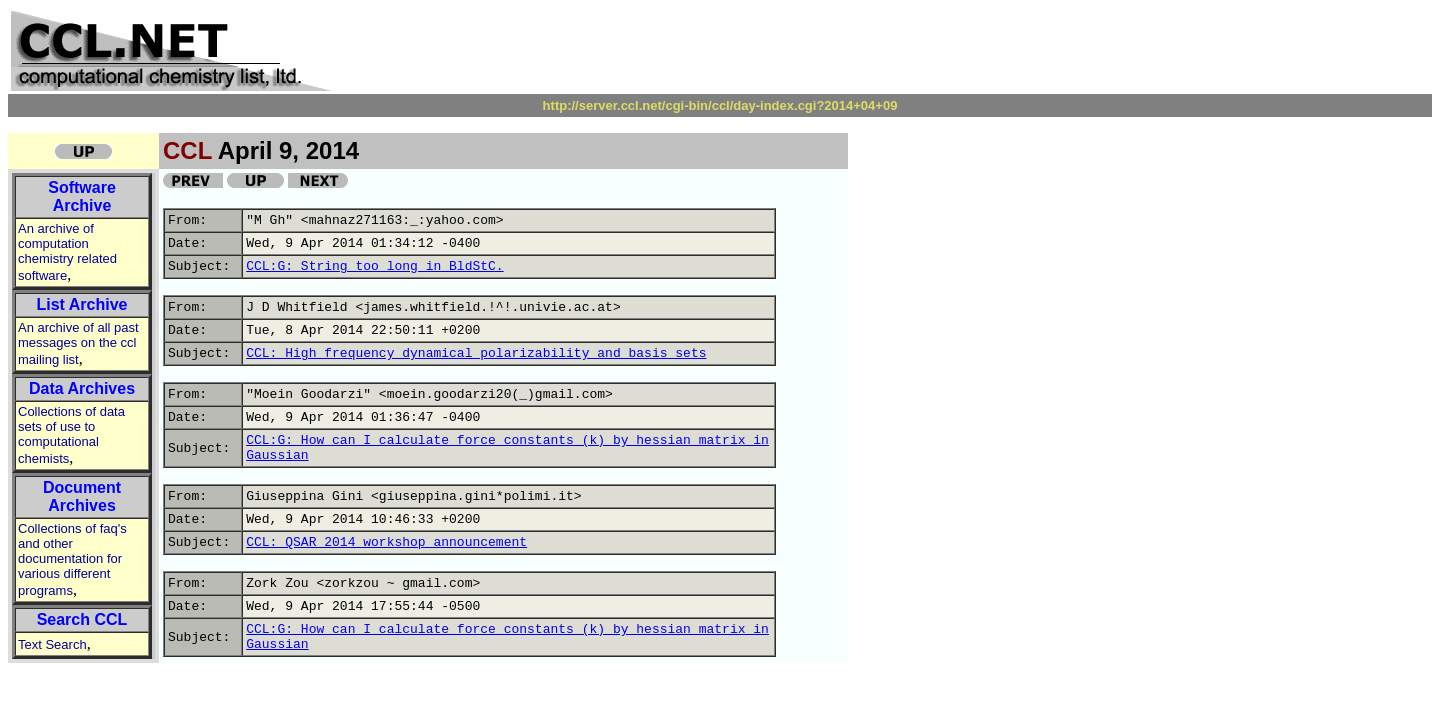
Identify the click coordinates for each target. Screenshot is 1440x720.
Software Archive (82, 196)
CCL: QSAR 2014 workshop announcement (386, 542)
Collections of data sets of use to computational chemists (71, 435)
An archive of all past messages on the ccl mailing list (78, 343)
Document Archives (82, 496)
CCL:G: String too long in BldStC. (374, 266)
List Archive (82, 304)
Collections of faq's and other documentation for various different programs (72, 559)
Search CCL (82, 619)
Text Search (52, 644)
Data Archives (82, 388)
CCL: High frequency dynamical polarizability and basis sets (476, 353)
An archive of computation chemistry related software (67, 252)
